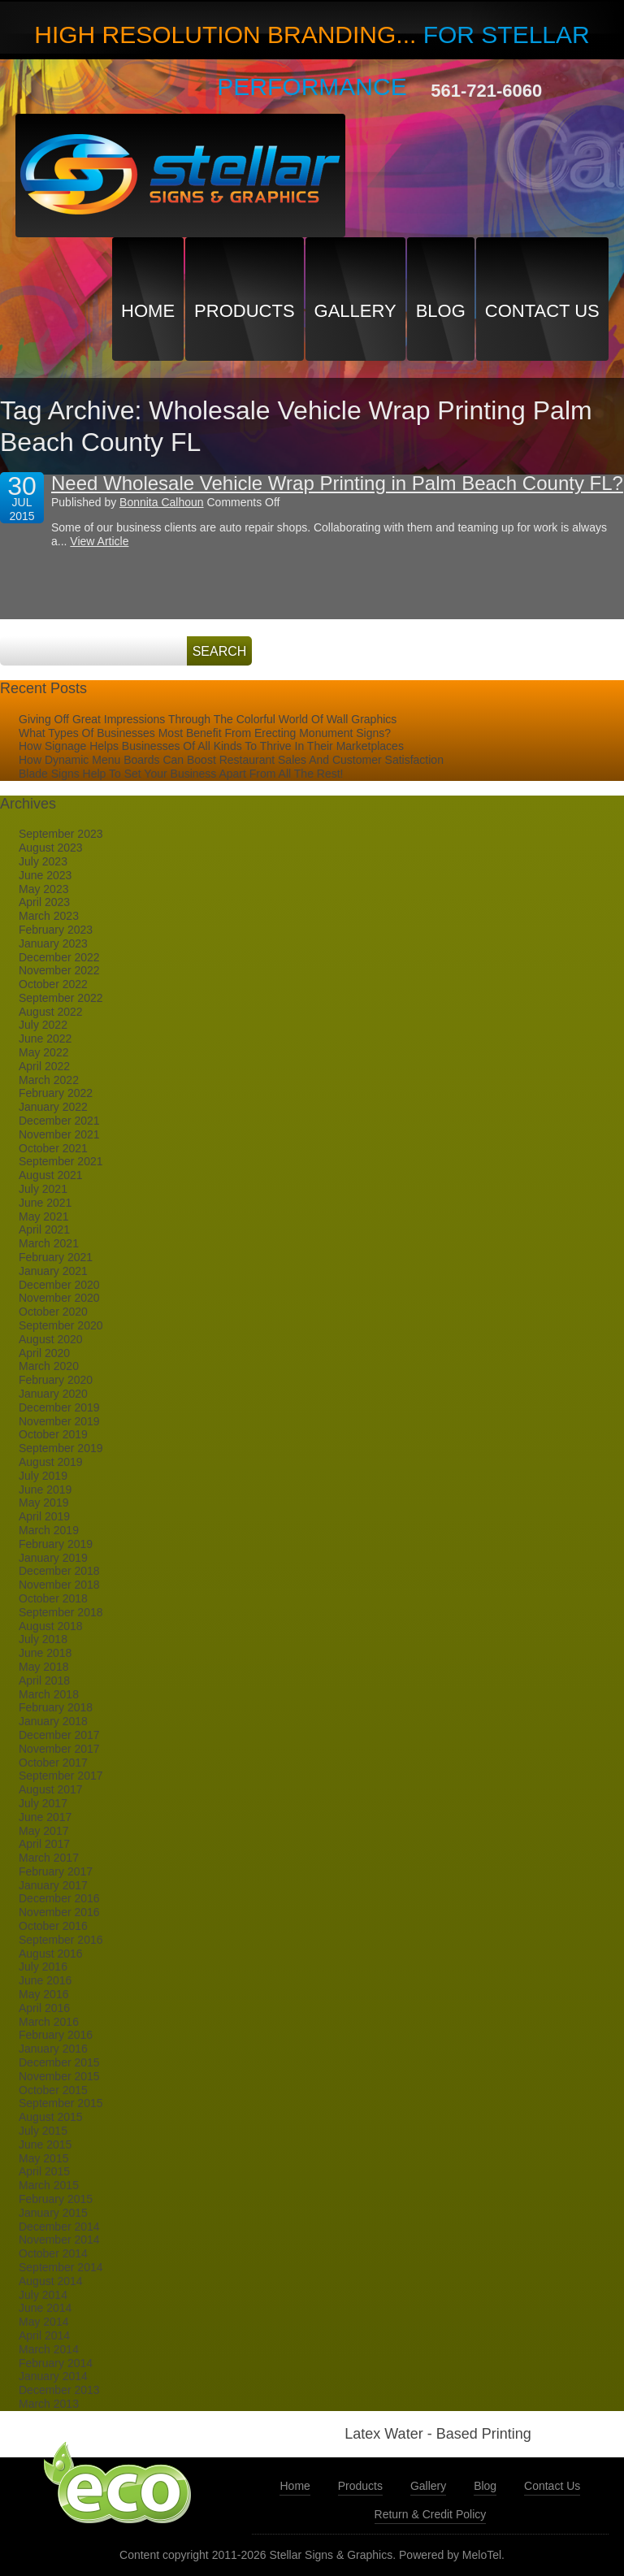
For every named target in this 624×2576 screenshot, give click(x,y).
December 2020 (59, 1284)
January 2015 (53, 2212)
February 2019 (56, 1543)
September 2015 (61, 2103)
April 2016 (44, 2007)
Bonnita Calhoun (161, 502)
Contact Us (542, 311)
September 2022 (61, 997)
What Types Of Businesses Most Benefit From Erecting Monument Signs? (205, 732)
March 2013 (49, 2403)
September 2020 (61, 1325)
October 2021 (53, 1148)
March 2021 (49, 1243)
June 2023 (45, 875)
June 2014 (45, 2307)
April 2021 (44, 1229)
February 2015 (56, 2198)
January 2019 (53, 1557)
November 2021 (59, 1134)
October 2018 (53, 1598)
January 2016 (53, 2048)
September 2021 (61, 1161)
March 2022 (49, 1079)
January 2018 (53, 1721)
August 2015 (51, 2116)
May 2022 (43, 1052)
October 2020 (53, 1311)
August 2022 (51, 1011)
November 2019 (59, 1421)
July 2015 (43, 2130)
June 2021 (45, 1202)
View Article (99, 541)
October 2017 (53, 1762)
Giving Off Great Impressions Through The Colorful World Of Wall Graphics (207, 719)
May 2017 (43, 1830)
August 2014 (51, 2281)
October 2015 (53, 2090)
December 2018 (59, 1570)
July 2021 (43, 1188)
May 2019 (43, 1502)
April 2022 (44, 1066)
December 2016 (59, 1898)
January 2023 (53, 943)
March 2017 (49, 1857)
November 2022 (59, 970)
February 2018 (56, 1707)
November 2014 (59, 2239)
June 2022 (45, 1038)
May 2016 (43, 1994)
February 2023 (56, 929)
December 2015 (59, 2062)
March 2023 (49, 915)
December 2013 (59, 2389)
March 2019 (49, 1530)
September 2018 (61, 1612)
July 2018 (43, 1639)
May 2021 (43, 1216)
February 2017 (56, 1871)
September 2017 (61, 1775)
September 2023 (61, 833)
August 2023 (51, 847)
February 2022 (56, 1092)
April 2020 (44, 1353)
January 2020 (53, 1393)
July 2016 (43, 1966)
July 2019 (43, 1475)
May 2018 (43, 1666)
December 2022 (59, 957)
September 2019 (61, 1448)
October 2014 (53, 2253)
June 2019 (45, 1489)
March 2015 (49, 2185)
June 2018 (45, 1652)
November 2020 (59, 1297)
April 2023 (44, 902)
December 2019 (59, 1407)
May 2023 (43, 889)
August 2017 (51, 1789)
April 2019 (44, 1516)
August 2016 (51, 1953)
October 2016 (53, 1925)
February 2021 (56, 1257)
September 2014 (61, 2267)
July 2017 (43, 1803)
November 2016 (59, 1912)
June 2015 (45, 2144)
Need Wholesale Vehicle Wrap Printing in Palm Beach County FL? (337, 483)
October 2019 (53, 1434)
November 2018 (59, 1584)
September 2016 (61, 1939)
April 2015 (44, 2171)
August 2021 (51, 1175)
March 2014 (49, 2349)
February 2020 (56, 1379)
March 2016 (49, 2021)
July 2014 (43, 2294)
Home (148, 311)
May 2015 (43, 2158)
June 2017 (45, 1817)
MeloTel (481, 2554)
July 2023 (43, 861)
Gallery (355, 311)
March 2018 (49, 1694)
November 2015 (59, 2076)
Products (244, 311)
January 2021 (53, 1270)
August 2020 (51, 1339)
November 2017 (59, 1748)
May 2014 (43, 2321)
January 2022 (53, 1106)
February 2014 (56, 2363)
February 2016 (56, 2034)
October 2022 (53, 984)
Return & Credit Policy (431, 2514)
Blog (441, 311)
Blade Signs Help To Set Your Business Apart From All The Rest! (181, 773)
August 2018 (51, 1626)
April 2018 (44, 1680)
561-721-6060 (486, 90)
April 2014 (44, 2335)
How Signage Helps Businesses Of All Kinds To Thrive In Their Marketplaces (211, 745)
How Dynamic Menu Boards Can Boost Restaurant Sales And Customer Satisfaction (231, 759)
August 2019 (51, 1461)
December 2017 (59, 1734)
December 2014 (59, 2226)
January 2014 (53, 2376)
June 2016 (45, 1980)
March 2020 (49, 1366)
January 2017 (53, 1885)
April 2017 (44, 1843)
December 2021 (59, 1120)
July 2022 (43, 1024)
